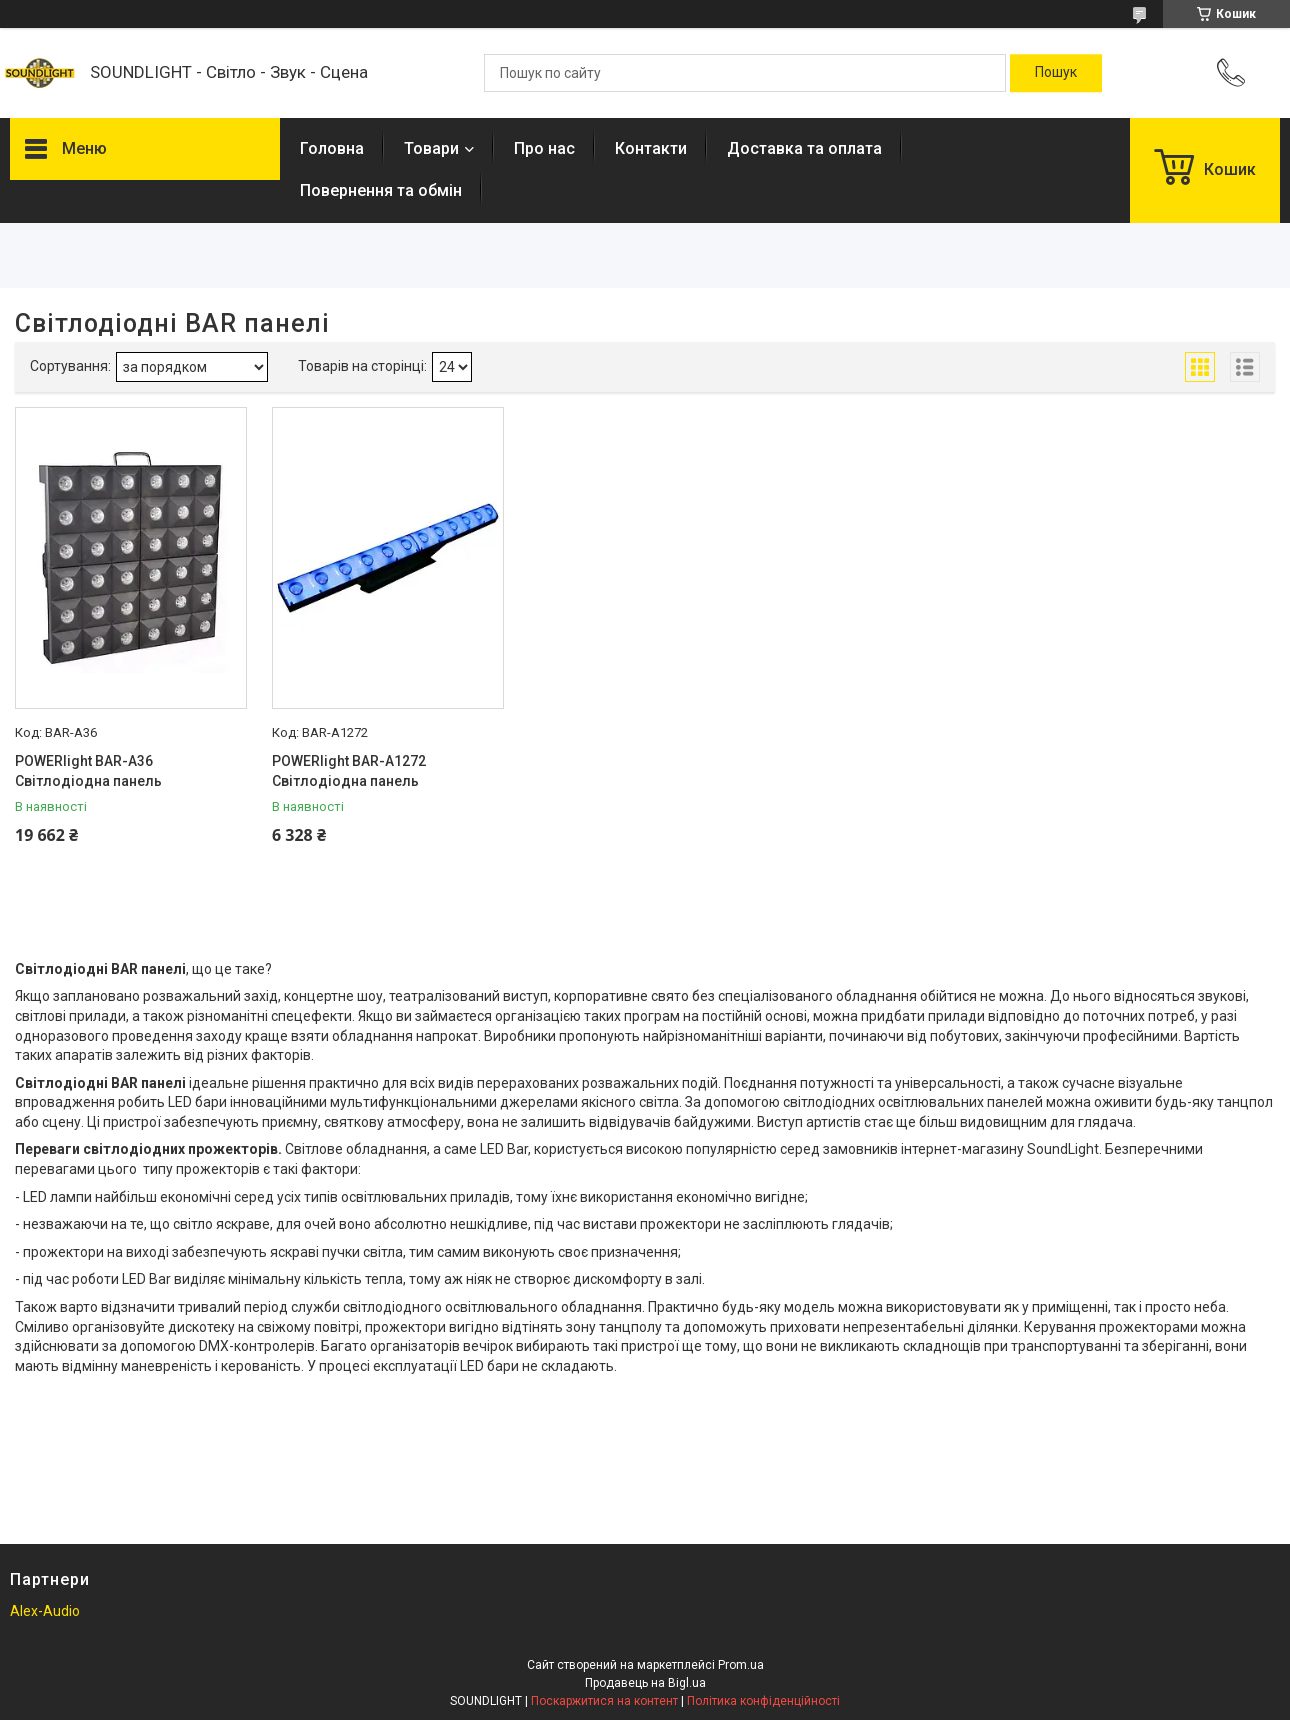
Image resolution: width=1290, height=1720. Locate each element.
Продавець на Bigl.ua (645, 1683)
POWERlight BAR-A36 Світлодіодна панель (88, 771)
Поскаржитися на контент (604, 1701)
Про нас (544, 148)
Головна (332, 148)
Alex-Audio (45, 1611)
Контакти (651, 148)
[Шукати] (1056, 73)
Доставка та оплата (804, 148)
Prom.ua (741, 1665)
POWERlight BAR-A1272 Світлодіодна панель (349, 771)
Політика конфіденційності (763, 1701)
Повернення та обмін (381, 190)
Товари (431, 148)
